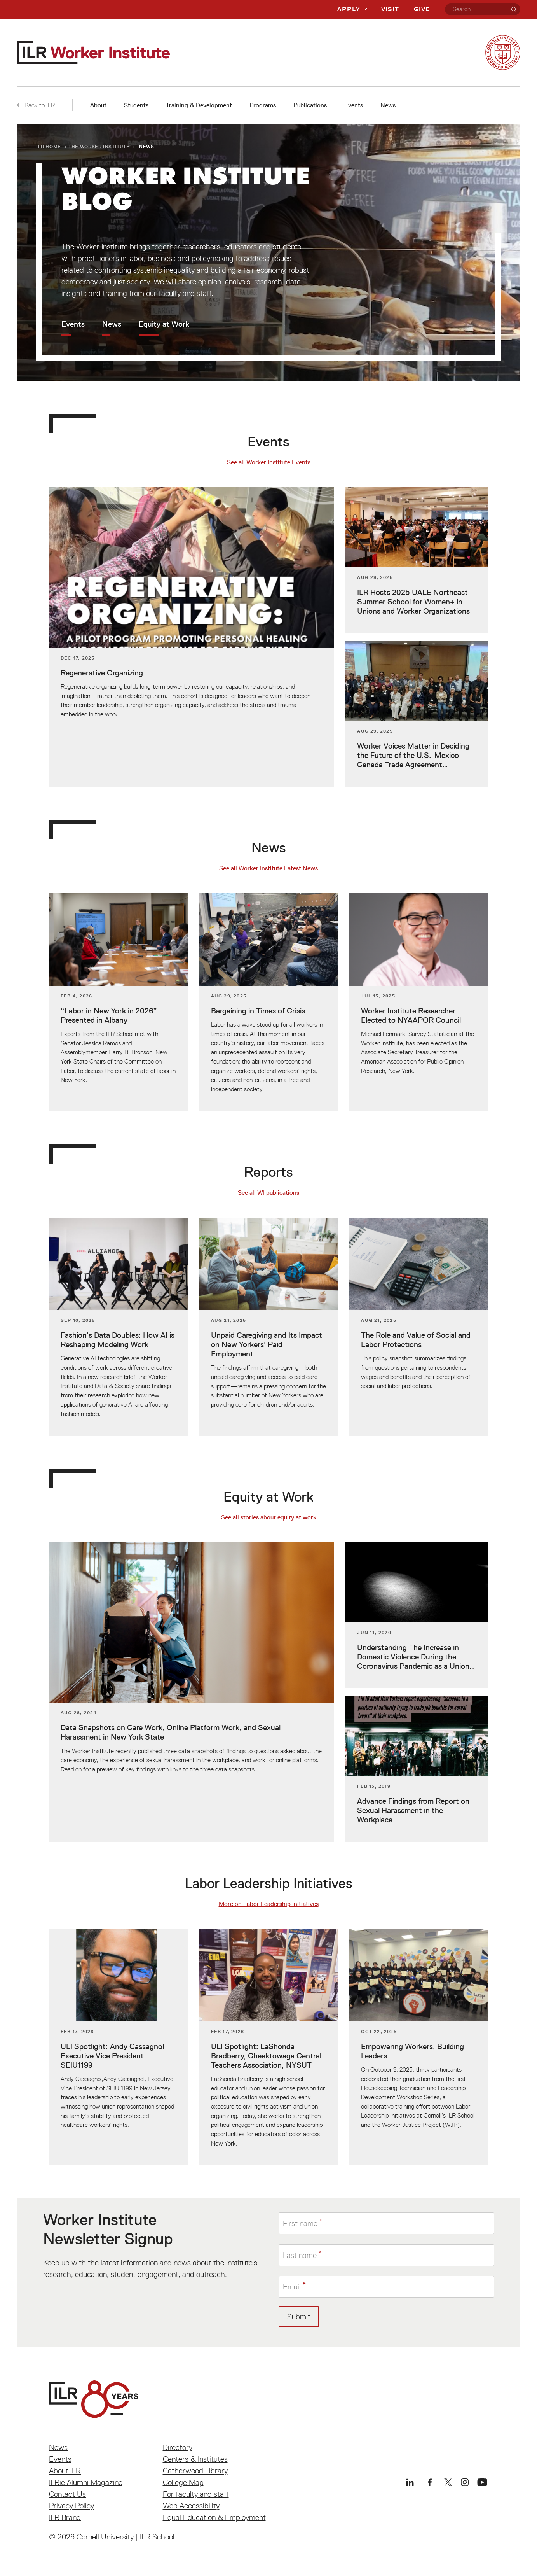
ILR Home (48, 146)
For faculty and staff (196, 2494)
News (388, 105)
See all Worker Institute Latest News (268, 868)
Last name (300, 2255)
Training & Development (199, 105)
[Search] (513, 9)
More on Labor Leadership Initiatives (269, 1904)
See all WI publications (268, 1192)
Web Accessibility (191, 2505)
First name (300, 2223)
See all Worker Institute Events (268, 462)
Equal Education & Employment (214, 2517)
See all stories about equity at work (268, 1517)
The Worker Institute (99, 146)
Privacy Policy (71, 2505)
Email (292, 2286)
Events (353, 105)
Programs (262, 105)
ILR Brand (65, 2517)
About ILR (65, 2470)
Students (136, 105)
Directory (177, 2447)
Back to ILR (36, 105)
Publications (310, 105)
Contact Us (67, 2494)
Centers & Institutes (195, 2459)
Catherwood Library (195, 2470)
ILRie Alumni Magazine (85, 2482)
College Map (183, 2482)
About (98, 105)
